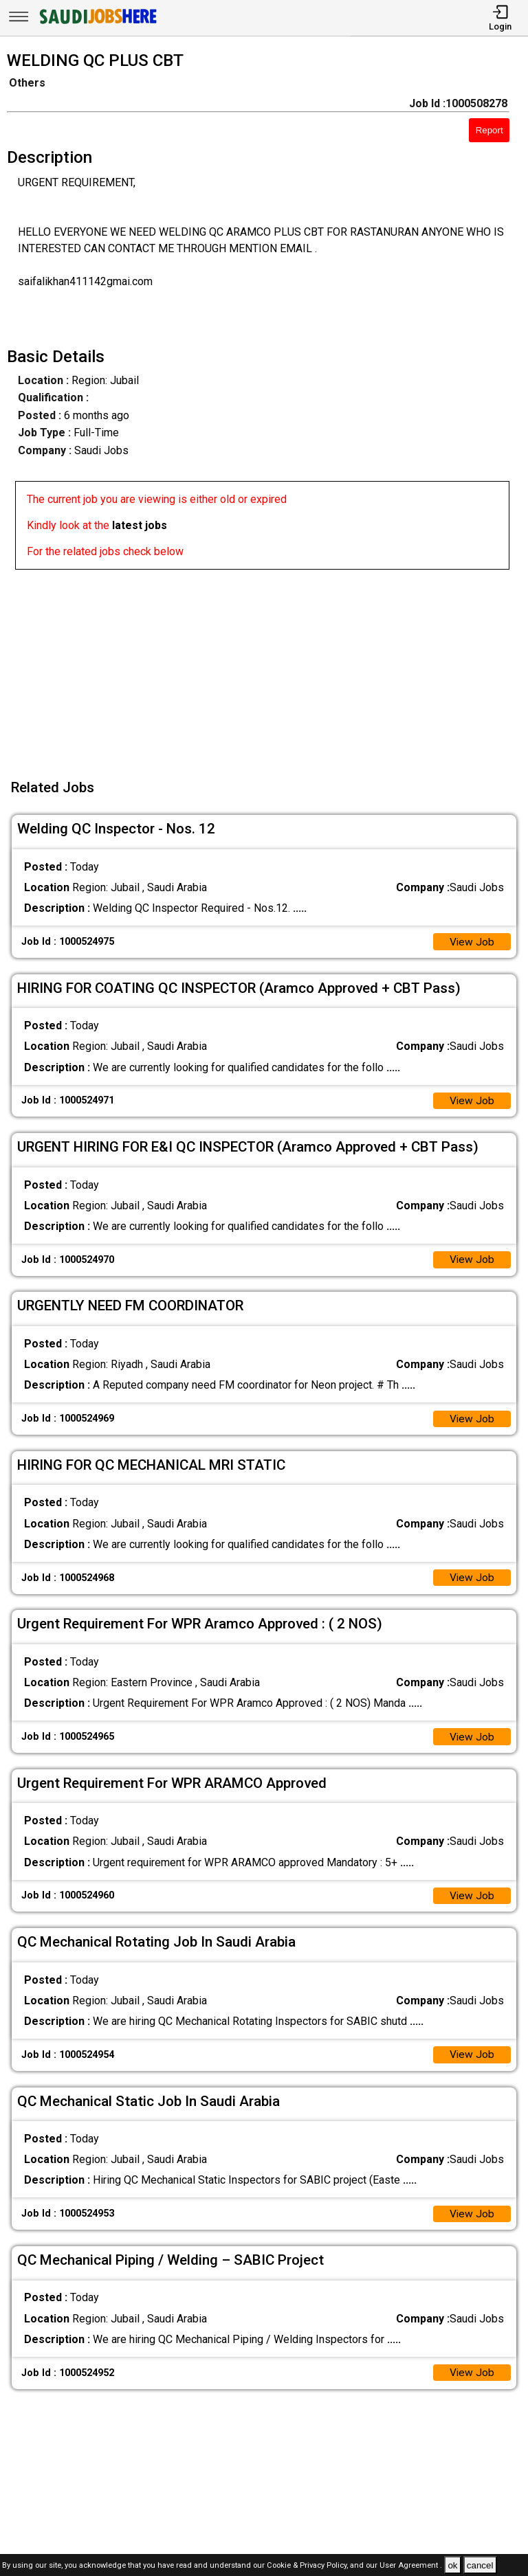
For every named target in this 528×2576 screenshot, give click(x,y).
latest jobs (139, 525)
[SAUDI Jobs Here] (97, 23)
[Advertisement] (268, 666)
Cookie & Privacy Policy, (308, 2566)
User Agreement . (411, 2566)
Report (489, 130)
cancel (480, 2565)
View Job (471, 942)
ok (452, 2565)
